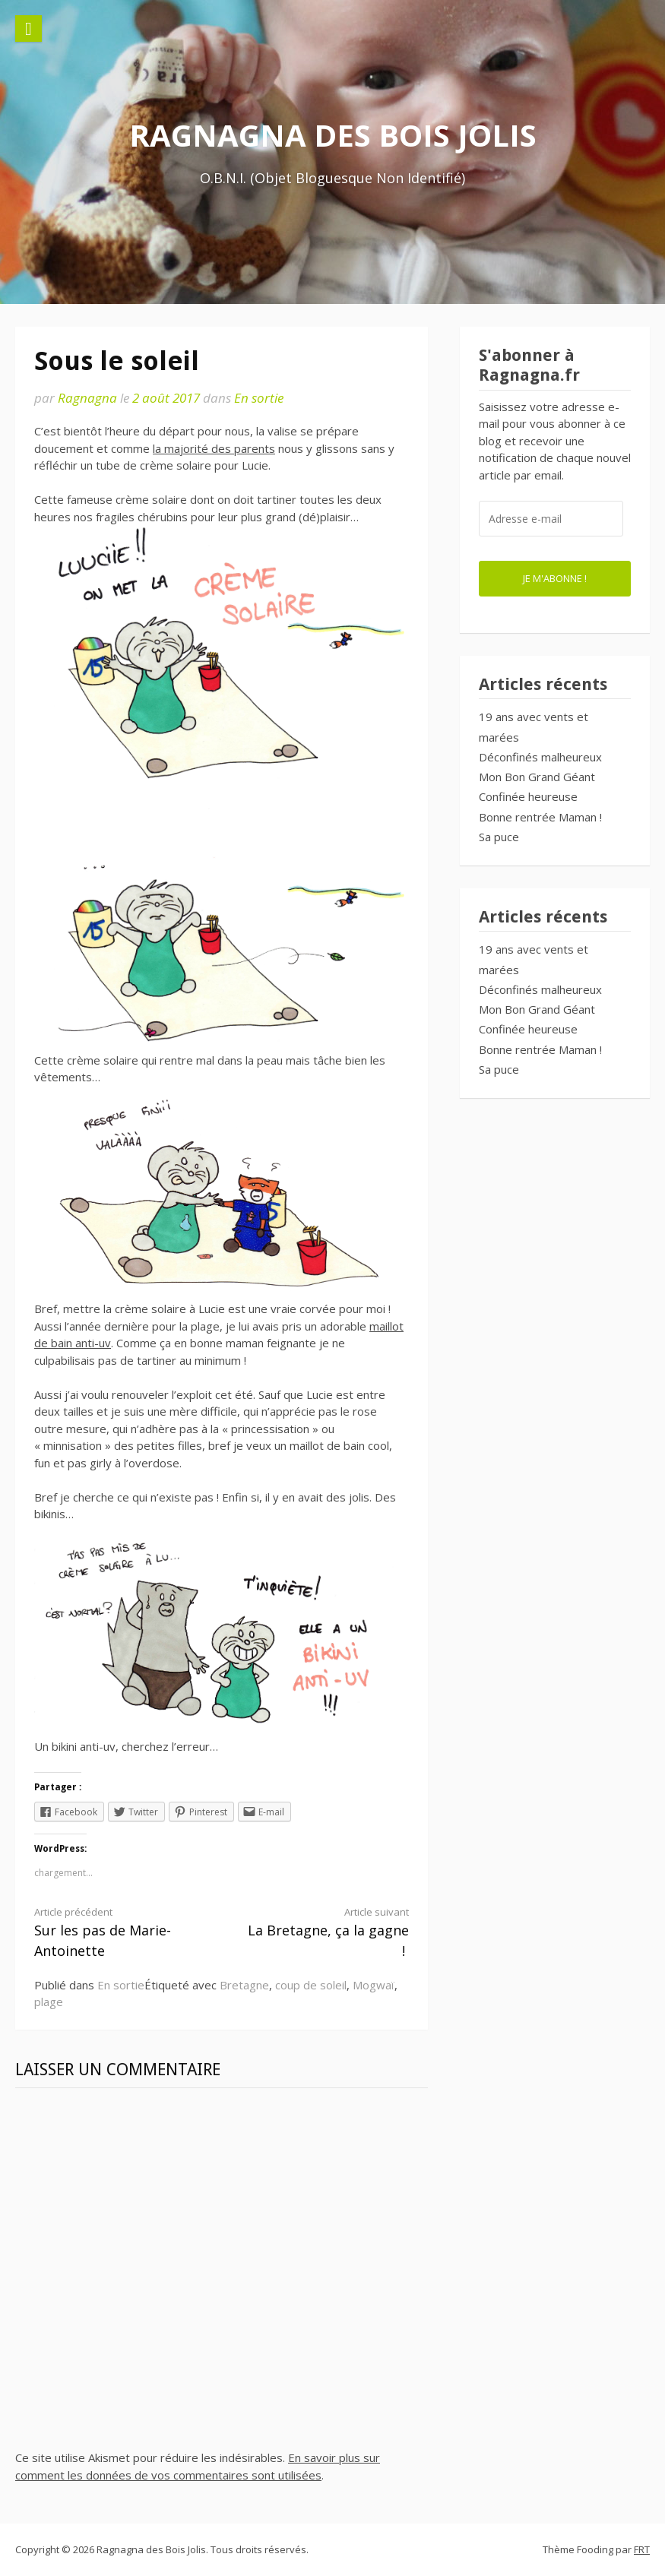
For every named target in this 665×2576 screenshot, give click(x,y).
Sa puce (499, 836)
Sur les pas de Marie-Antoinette (118, 1932)
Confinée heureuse (528, 796)
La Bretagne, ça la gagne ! (324, 1932)
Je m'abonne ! (555, 578)
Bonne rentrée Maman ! (540, 816)
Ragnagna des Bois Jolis (333, 135)
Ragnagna (87, 398)
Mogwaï (373, 1984)
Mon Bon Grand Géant (537, 776)
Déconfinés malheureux (540, 756)
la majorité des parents (214, 448)
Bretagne (244, 1984)
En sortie (258, 398)
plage (48, 2001)
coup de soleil (311, 1984)
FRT (642, 2549)
